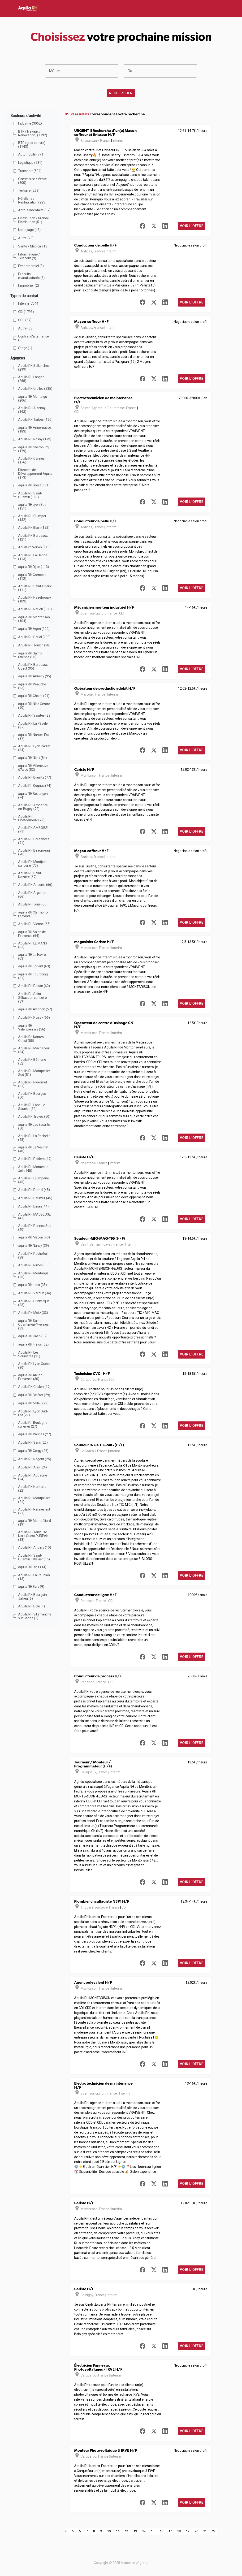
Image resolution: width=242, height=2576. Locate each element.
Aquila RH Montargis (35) (33, 1275)
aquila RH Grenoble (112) (32, 576)
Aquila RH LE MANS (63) (32, 945)
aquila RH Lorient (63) (34, 966)
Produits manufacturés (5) (31, 276)
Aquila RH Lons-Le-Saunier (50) (32, 1107)
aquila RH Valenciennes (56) (31, 1027)
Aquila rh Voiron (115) (34, 547)
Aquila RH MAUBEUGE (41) (34, 1216)
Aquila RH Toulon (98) (34, 645)
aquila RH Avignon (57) (35, 1009)
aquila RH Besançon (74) (33, 795)
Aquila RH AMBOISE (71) (33, 829)
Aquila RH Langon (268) (31, 379)
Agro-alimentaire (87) (34, 210)
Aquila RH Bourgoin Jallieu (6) (32, 1596)
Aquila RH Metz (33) (33, 1313)
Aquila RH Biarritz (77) (34, 777)
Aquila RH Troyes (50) (34, 1116)
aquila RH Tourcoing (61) (33, 976)
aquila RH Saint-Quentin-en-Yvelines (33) (33, 1324)
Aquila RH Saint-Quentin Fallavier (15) (34, 1557)
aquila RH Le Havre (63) (32, 956)
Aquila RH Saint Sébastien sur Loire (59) (32, 997)
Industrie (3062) (30, 123)
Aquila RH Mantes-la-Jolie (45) (34, 1169)
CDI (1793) (26, 312)
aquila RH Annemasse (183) (34, 429)
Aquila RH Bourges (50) (32, 1095)
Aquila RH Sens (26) (33, 1442)
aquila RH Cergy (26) (33, 1451)
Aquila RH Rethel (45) (34, 1190)
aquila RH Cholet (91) (33, 696)
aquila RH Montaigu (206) (32, 398)
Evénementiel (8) (31, 266)
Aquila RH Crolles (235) (35, 388)
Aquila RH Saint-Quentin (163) (30, 495)
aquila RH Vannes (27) (34, 1434)
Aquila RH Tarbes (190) (35, 419)
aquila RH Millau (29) (33, 1403)
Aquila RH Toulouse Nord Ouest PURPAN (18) (33, 1535)
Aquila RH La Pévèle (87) (33, 725)
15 (152, 2531)
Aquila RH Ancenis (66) (35, 885)
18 (179, 2531)
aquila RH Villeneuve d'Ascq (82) (33, 767)
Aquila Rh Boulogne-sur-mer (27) (33, 1424)
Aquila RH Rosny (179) (34, 439)
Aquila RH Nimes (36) (34, 1265)
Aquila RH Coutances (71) (33, 841)
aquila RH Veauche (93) (32, 686)
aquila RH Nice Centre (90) (34, 706)
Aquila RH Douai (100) (34, 637)
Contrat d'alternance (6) (33, 338)
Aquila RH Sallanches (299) (34, 367)
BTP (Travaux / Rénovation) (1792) (32, 133)
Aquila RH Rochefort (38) (33, 1255)
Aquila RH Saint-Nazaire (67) (30, 875)
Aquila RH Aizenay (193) (32, 410)
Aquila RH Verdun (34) (34, 1293)
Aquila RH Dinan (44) (33, 1206)
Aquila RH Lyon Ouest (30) (34, 1365)
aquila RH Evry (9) (31, 1587)
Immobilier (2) (28, 285)
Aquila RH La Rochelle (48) (34, 1138)
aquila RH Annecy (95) (34, 676)
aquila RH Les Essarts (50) (34, 1126)
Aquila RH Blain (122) (33, 527)
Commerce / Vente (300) (32, 181)
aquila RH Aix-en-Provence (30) (31, 1377)
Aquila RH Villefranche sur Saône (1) (34, 1616)
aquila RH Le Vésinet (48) (33, 1149)
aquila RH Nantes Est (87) (33, 736)
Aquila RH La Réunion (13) (34, 1577)
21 (205, 2531)
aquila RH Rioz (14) (32, 1567)
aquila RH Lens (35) (32, 1285)
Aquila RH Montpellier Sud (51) (34, 1073)
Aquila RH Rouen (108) (35, 609)
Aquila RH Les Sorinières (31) (29, 1354)
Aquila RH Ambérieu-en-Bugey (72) (33, 807)
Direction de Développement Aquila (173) (35, 473)
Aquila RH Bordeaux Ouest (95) (33, 666)
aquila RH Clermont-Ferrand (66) (33, 914)
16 (161, 2531)
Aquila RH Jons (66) (33, 904)
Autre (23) (26, 238)
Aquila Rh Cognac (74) (34, 786)
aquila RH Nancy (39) (33, 1245)
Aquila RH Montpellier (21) (34, 1500)
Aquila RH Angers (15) (34, 1547)
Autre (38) (26, 328)
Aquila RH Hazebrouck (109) (34, 599)
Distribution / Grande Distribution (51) (33, 220)
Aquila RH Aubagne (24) (32, 1477)
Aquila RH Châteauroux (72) (31, 818)
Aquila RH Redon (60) (34, 986)
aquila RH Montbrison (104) (34, 619)
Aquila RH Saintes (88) (35, 715)
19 (187, 2531)
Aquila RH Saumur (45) (35, 1198)
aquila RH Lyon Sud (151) (32, 506)
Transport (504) (30, 171)
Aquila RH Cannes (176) (31, 460)
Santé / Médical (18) (33, 246)
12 (126, 2531)
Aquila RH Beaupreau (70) (34, 852)
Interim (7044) (28, 303)
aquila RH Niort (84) (32, 758)
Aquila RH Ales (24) (32, 1467)
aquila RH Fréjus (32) (33, 1344)
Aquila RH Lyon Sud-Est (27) (33, 1413)
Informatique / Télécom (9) (29, 256)
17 (170, 2531)
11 (117, 2531)
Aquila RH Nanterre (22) (32, 1488)
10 (109, 2531)
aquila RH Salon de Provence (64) (32, 934)
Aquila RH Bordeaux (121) (33, 537)
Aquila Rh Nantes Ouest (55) (31, 1039)
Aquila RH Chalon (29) (34, 1387)
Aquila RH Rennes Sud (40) (34, 1227)
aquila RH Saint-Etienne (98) (30, 655)
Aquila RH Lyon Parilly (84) (34, 748)
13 (135, 2531)
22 (214, 2531)
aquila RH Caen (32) (33, 1336)
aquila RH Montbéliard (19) (34, 1522)
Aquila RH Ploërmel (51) (32, 1084)
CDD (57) (24, 320)
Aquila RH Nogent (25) (34, 1459)
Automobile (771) (31, 154)
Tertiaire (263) (28, 190)
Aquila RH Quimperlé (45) (33, 1180)
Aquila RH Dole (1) (31, 1606)
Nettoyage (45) (29, 230)
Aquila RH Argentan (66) (33, 894)
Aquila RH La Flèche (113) (32, 557)
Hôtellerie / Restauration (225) (32, 200)
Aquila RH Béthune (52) (32, 1061)
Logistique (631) (30, 163)
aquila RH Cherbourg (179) (33, 449)
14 (144, 2531)
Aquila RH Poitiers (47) (35, 1159)
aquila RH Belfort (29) (34, 1395)
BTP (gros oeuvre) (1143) (31, 144)
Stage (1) (25, 348)
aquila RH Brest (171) (34, 485)
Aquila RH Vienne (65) (34, 924)
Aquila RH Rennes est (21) (34, 1511)
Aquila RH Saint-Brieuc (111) (35, 588)
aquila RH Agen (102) (34, 629)
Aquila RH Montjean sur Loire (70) (33, 863)
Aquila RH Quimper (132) (32, 518)
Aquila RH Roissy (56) (34, 1017)
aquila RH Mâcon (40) (34, 1237)
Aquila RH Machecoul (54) (34, 1050)
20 (196, 2531)
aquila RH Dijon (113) (33, 567)
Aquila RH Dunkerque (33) (34, 1303)
